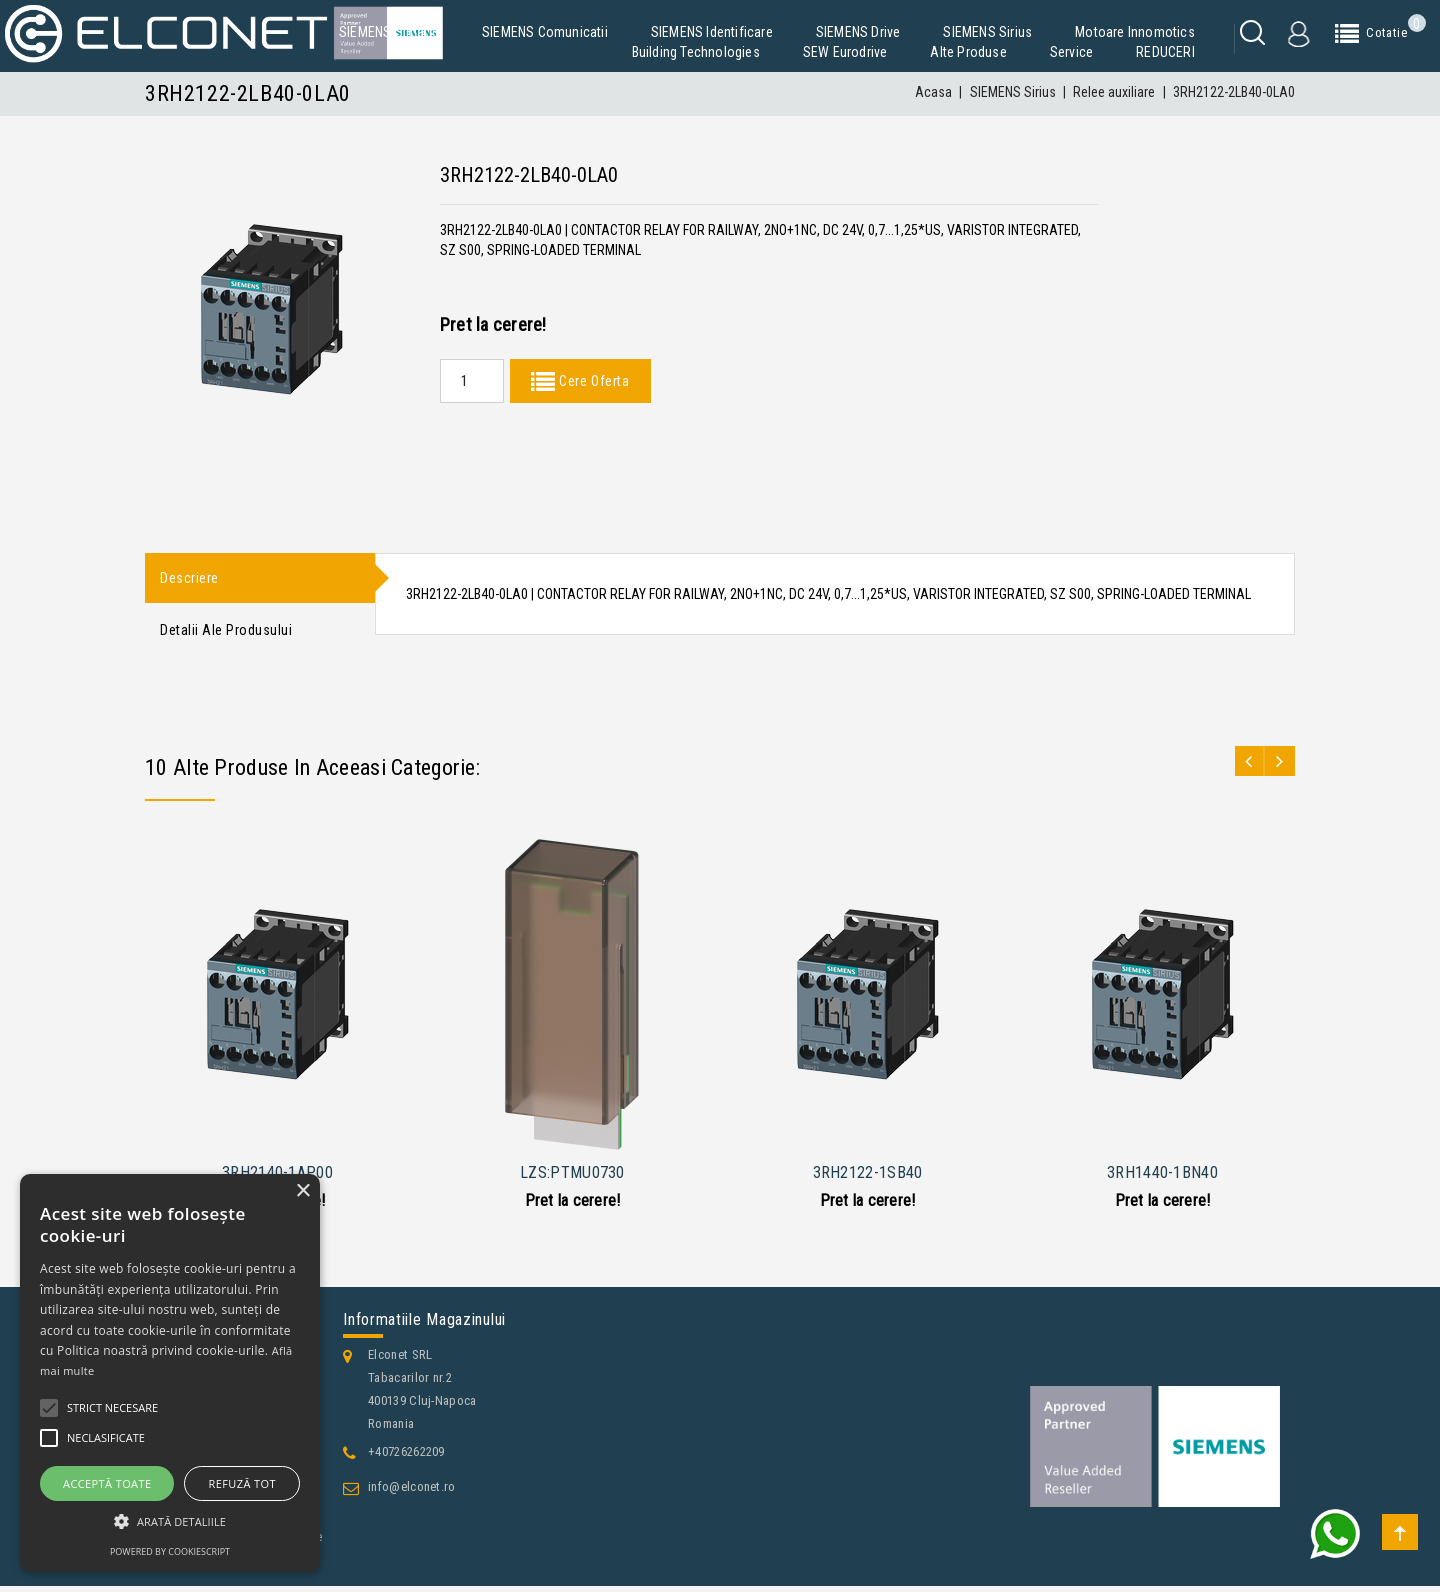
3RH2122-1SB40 (868, 1177)
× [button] (302, 1191)
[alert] (170, 1373)
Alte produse (968, 52)
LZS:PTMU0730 (572, 1177)
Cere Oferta (592, 381)
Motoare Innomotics (1135, 32)
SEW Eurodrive (845, 52)
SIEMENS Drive (858, 32)
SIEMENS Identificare (712, 32)
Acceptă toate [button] (107, 1483)
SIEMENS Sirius (987, 32)
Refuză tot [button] (242, 1483)
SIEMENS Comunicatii (545, 32)
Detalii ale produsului (226, 634)
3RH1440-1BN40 (1162, 1177)
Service (1071, 52)
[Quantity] (472, 381)
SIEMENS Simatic (389, 32)
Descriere (189, 579)
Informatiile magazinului (424, 1325)
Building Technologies (696, 52)
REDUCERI (1165, 52)
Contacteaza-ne (205, 1573)
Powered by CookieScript (170, 1551)
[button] (170, 1521)
